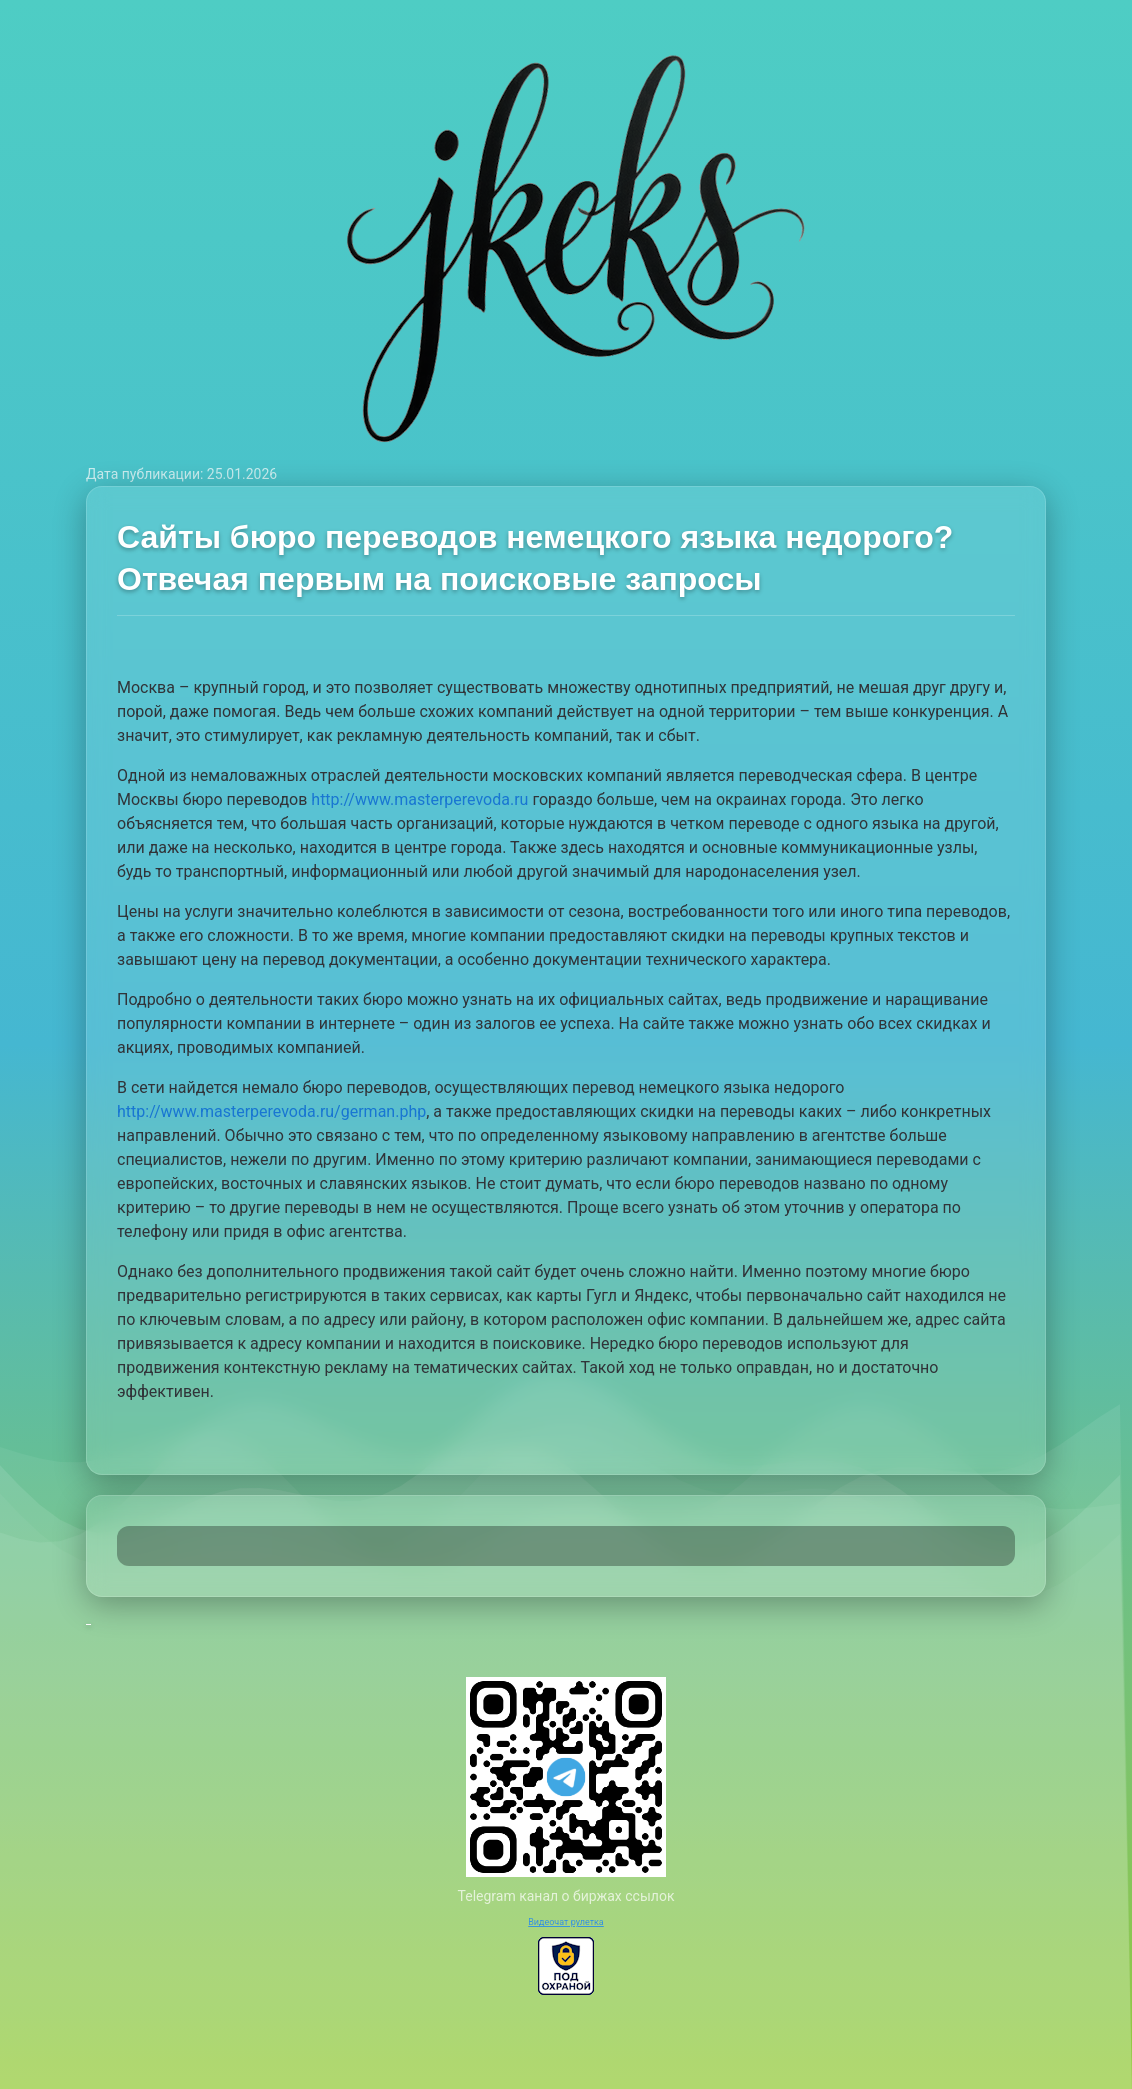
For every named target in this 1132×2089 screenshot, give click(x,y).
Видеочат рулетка (566, 1922)
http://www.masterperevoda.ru (419, 799)
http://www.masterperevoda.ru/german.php (271, 1111)
